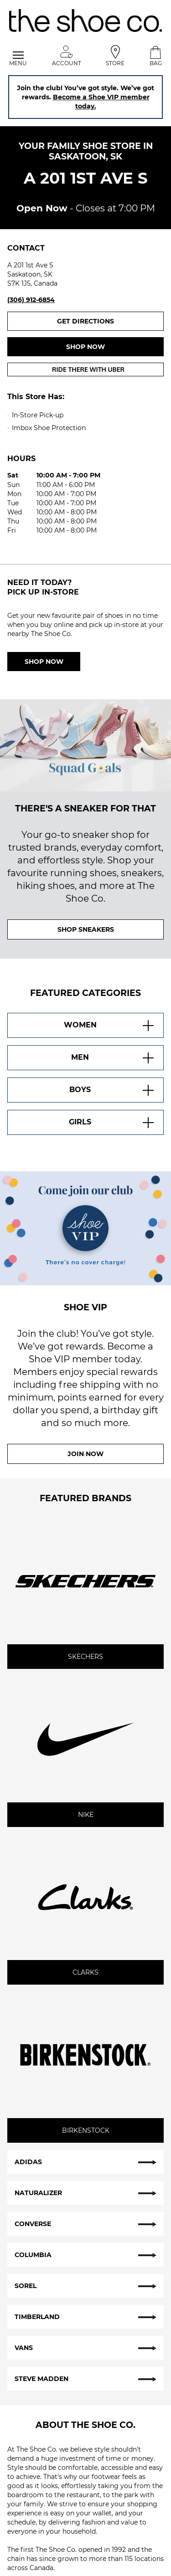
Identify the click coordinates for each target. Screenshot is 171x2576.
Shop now (85, 347)
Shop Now (44, 661)
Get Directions (110, 320)
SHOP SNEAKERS (85, 929)
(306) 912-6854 (31, 300)
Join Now (85, 1454)
